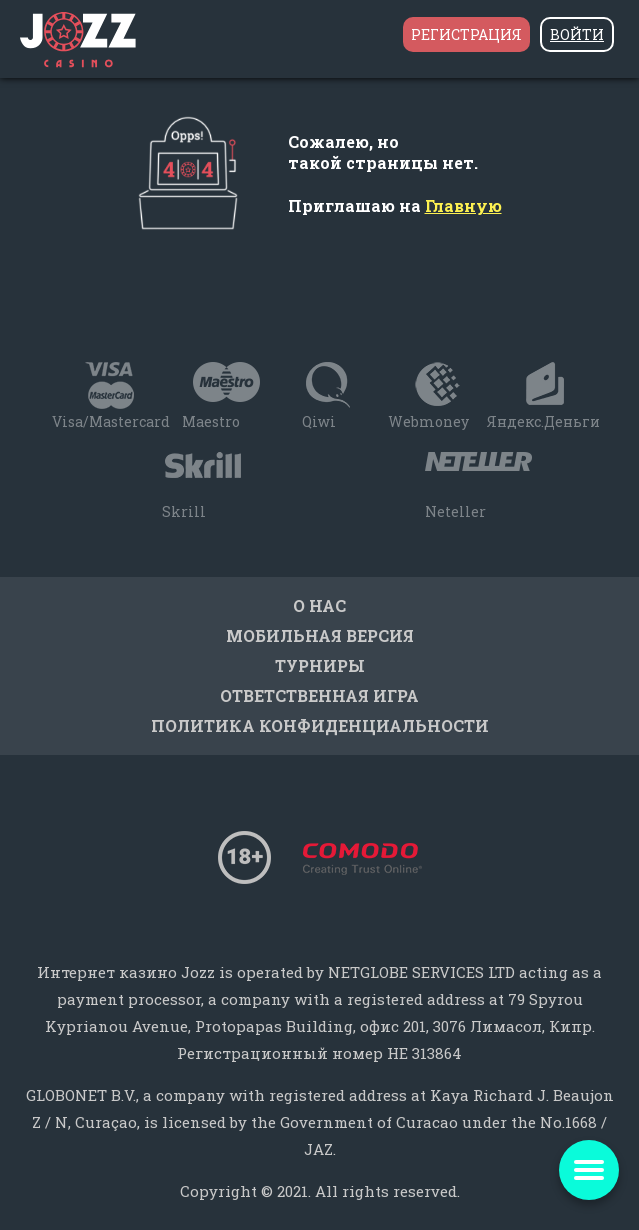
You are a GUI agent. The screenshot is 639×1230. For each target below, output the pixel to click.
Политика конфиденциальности (320, 725)
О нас (319, 605)
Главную (463, 205)
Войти (577, 34)
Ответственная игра (319, 695)
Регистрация (466, 34)
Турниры (320, 665)
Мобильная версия (320, 635)
